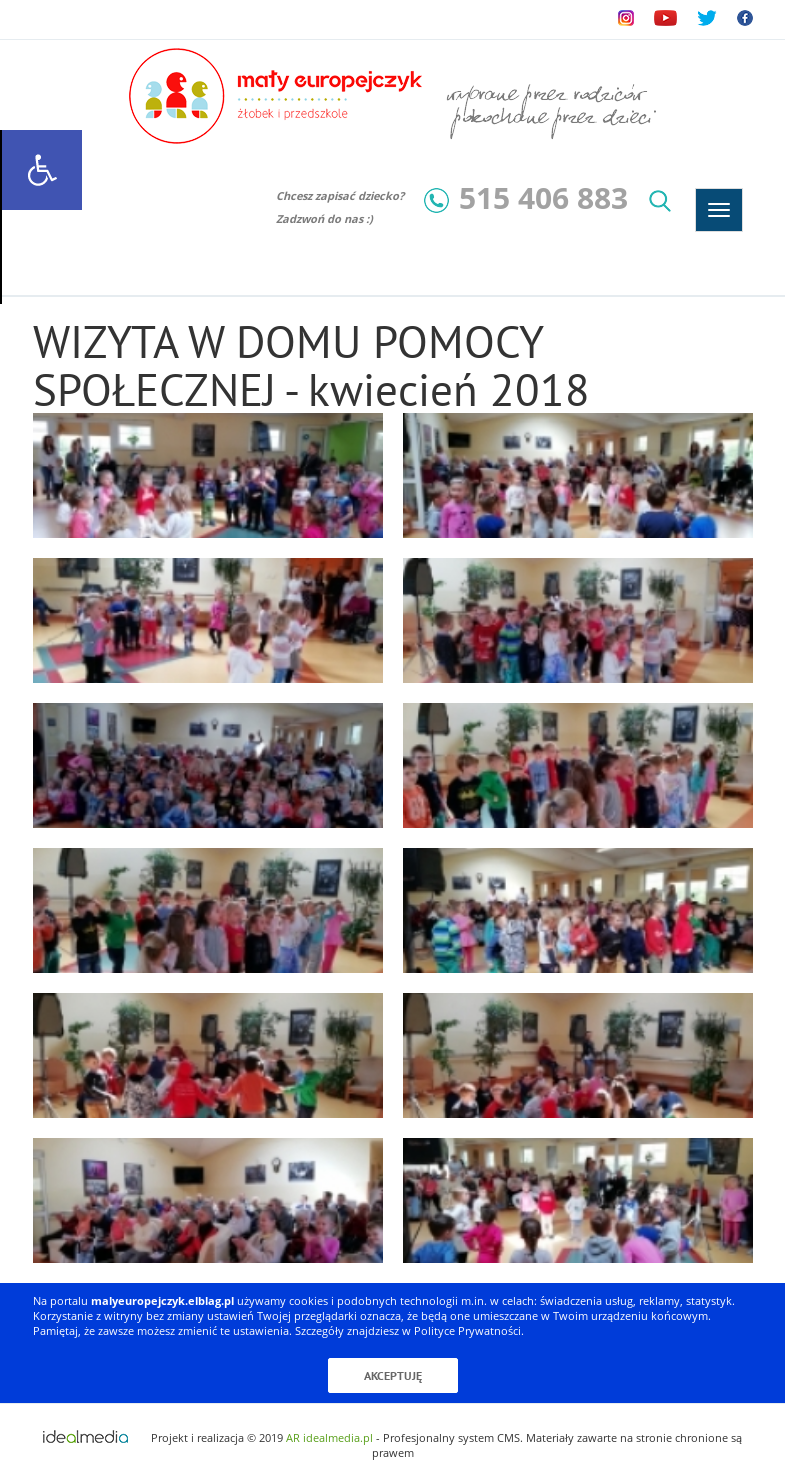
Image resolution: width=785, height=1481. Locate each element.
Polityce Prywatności (467, 1330)
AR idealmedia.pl (329, 1438)
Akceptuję (393, 1375)
